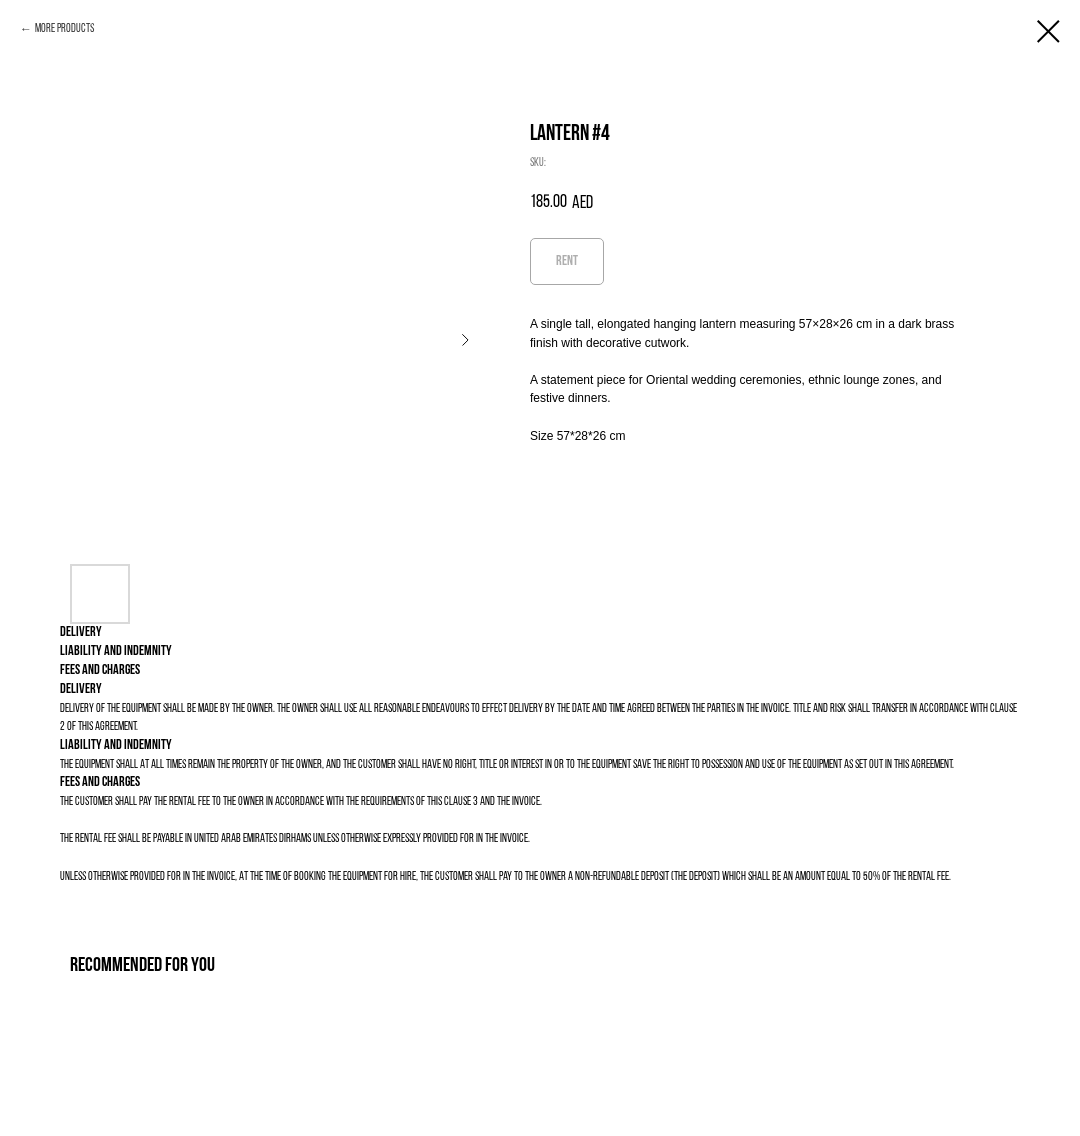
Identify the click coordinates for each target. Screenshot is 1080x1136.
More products (64, 29)
